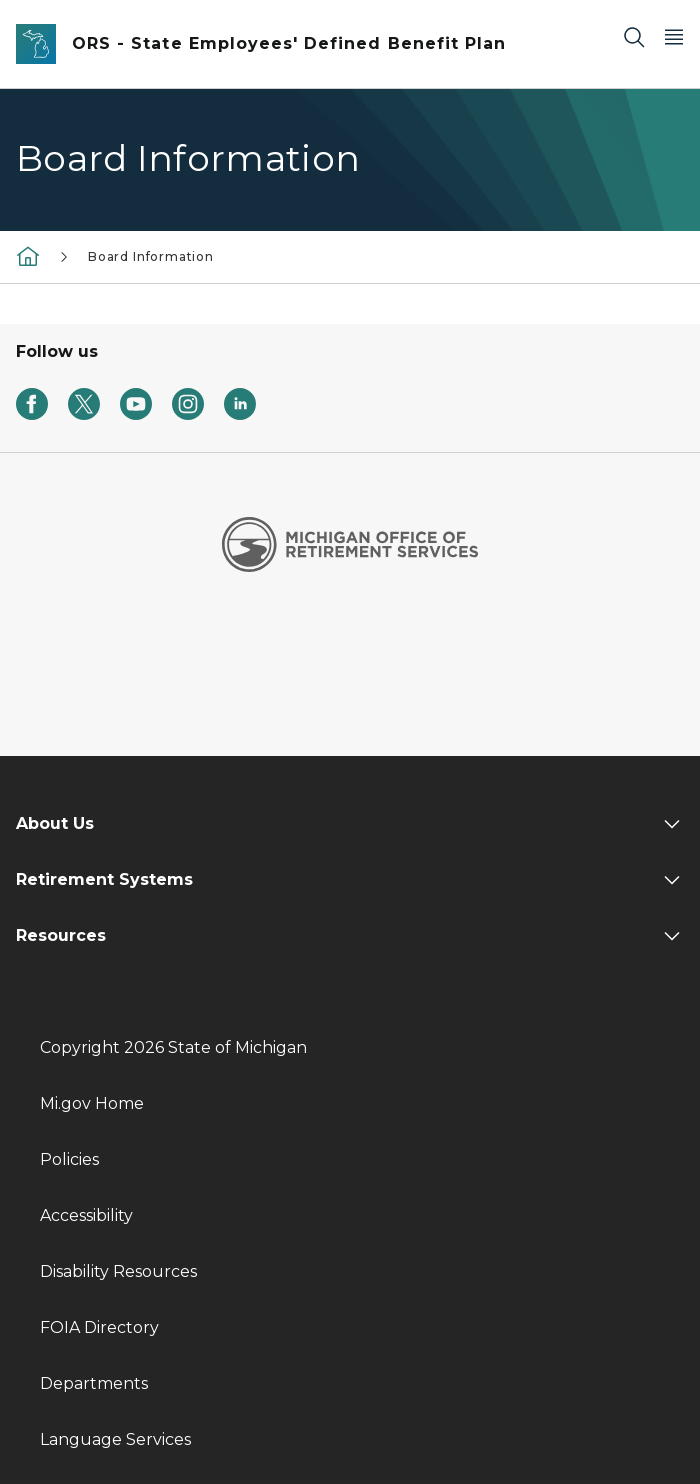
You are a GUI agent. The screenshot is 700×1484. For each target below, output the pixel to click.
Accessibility (86, 1215)
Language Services (115, 1439)
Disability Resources (118, 1271)
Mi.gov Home (92, 1103)
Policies (69, 1159)
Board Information (151, 256)
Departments (94, 1383)
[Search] (634, 36)
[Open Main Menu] (674, 36)
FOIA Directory (99, 1327)
